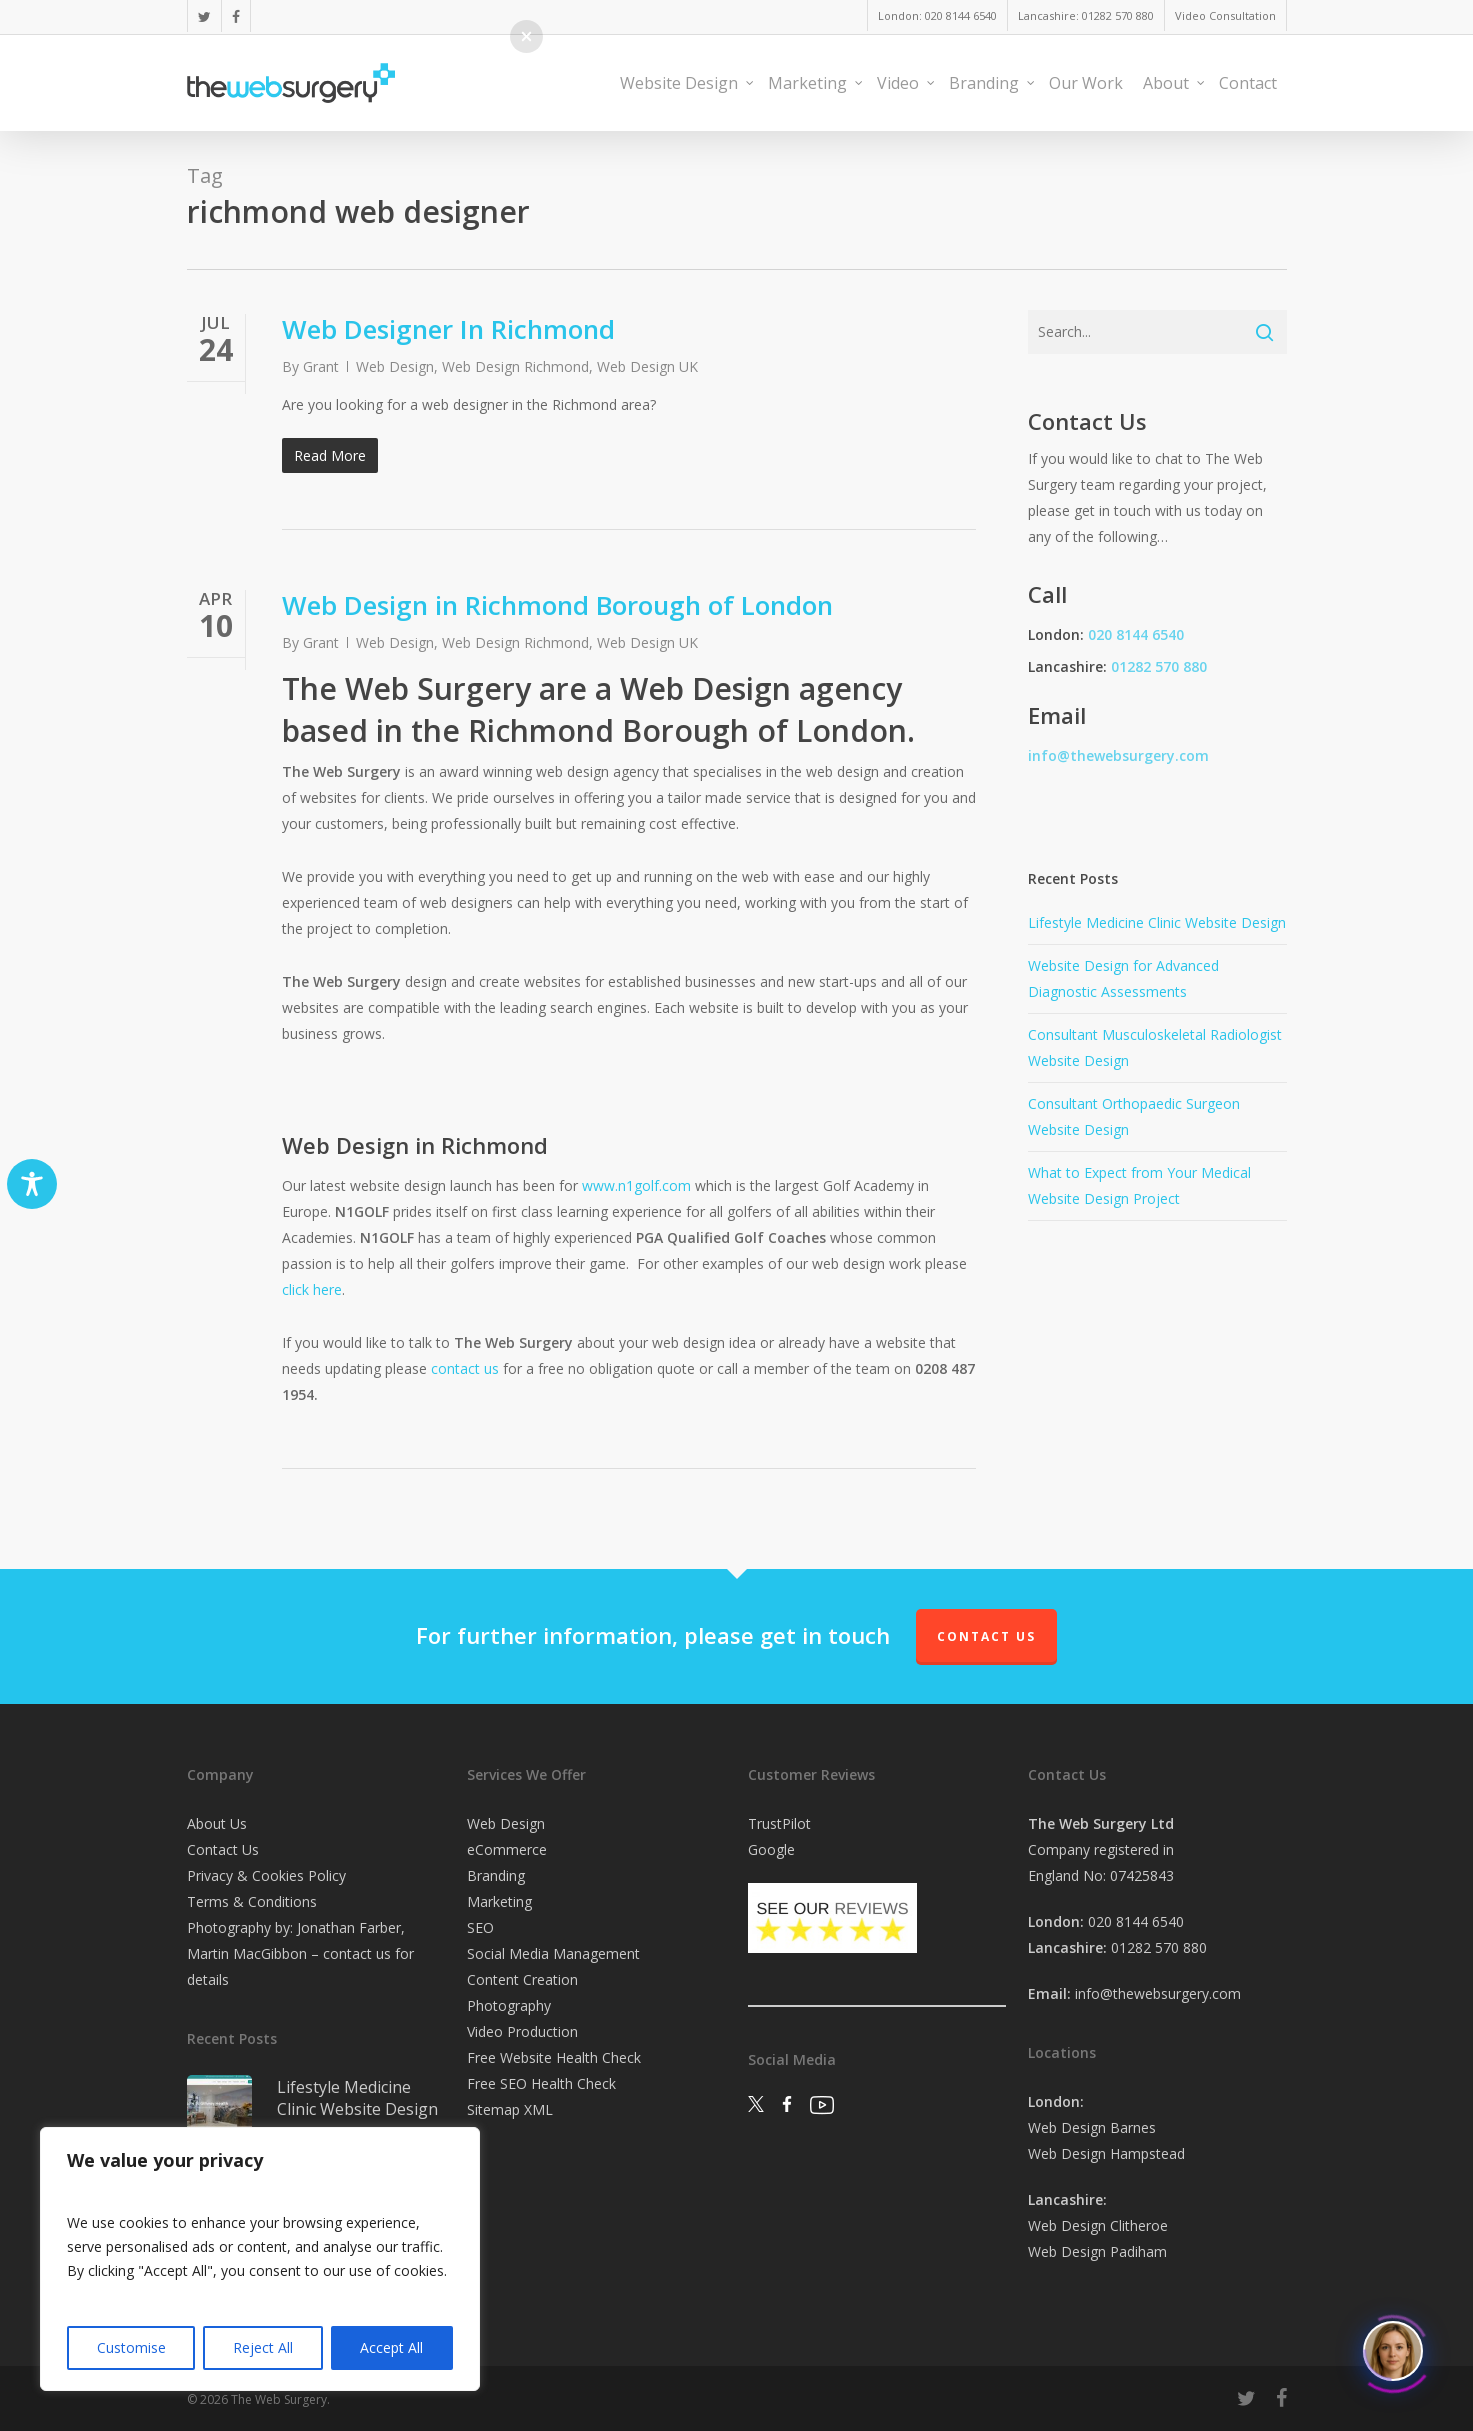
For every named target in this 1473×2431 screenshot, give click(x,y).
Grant (321, 366)
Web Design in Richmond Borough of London (557, 605)
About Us (217, 1823)
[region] (260, 2259)
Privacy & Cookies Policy (266, 1875)
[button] (526, 36)
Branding (496, 1875)
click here (312, 1289)
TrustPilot (779, 1823)
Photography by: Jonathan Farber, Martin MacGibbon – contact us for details (300, 1953)
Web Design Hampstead (1106, 2153)
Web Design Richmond (515, 366)
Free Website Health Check (554, 2057)
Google (771, 1849)
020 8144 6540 (1136, 634)
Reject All (263, 2347)
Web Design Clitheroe (1098, 2225)
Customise (131, 2347)
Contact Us (986, 1636)
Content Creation (522, 1979)
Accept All (391, 2347)
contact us (465, 1368)
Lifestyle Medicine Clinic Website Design (1157, 922)
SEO (480, 1927)
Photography (509, 2005)
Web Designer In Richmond (448, 329)
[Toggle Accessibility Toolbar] (32, 1184)
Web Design (395, 366)
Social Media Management (553, 1953)
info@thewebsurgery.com (1118, 755)
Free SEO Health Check (541, 2083)
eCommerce (507, 1849)
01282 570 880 (1159, 666)
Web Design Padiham (1097, 2251)
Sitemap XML (510, 2109)
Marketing (499, 1901)
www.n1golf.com (636, 1185)
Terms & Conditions (252, 1901)
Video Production (522, 2031)
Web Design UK (647, 366)
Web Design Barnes (1092, 2127)
